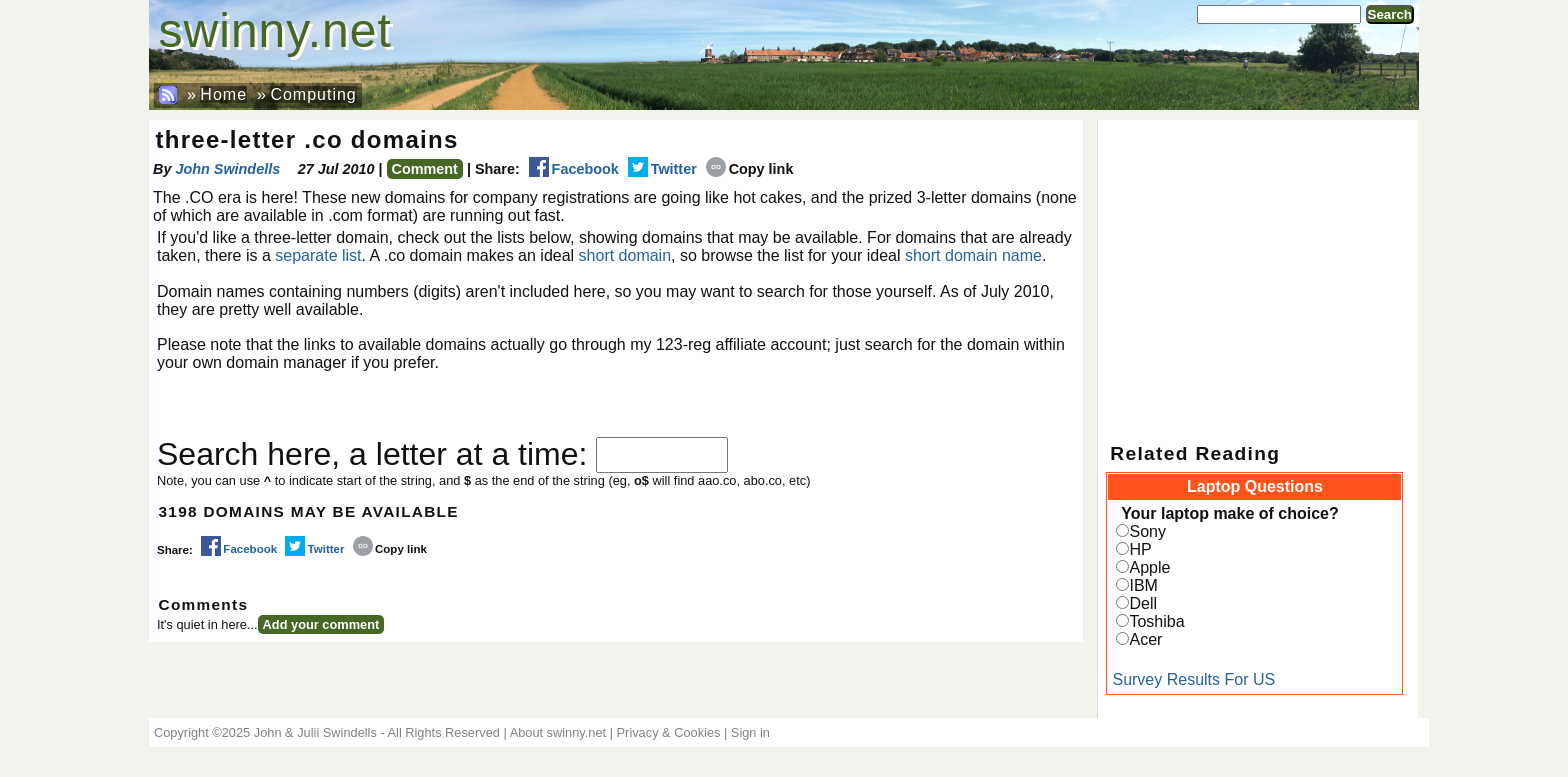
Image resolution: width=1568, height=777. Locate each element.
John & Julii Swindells (315, 732)
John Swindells (227, 169)
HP (1140, 549)
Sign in (750, 732)
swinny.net (275, 30)
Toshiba (1156, 621)
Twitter (662, 169)
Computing (313, 94)
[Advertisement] (1258, 270)
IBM (1143, 585)
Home (223, 94)
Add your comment (321, 624)
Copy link (750, 169)
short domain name (973, 255)
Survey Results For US (1193, 679)
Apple (1149, 567)
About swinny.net (558, 732)
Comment (425, 169)
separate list (318, 255)
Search (1390, 14)
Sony (1147, 531)
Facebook (574, 169)
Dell (1143, 603)
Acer (1145, 639)
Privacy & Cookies (669, 732)
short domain (625, 255)
